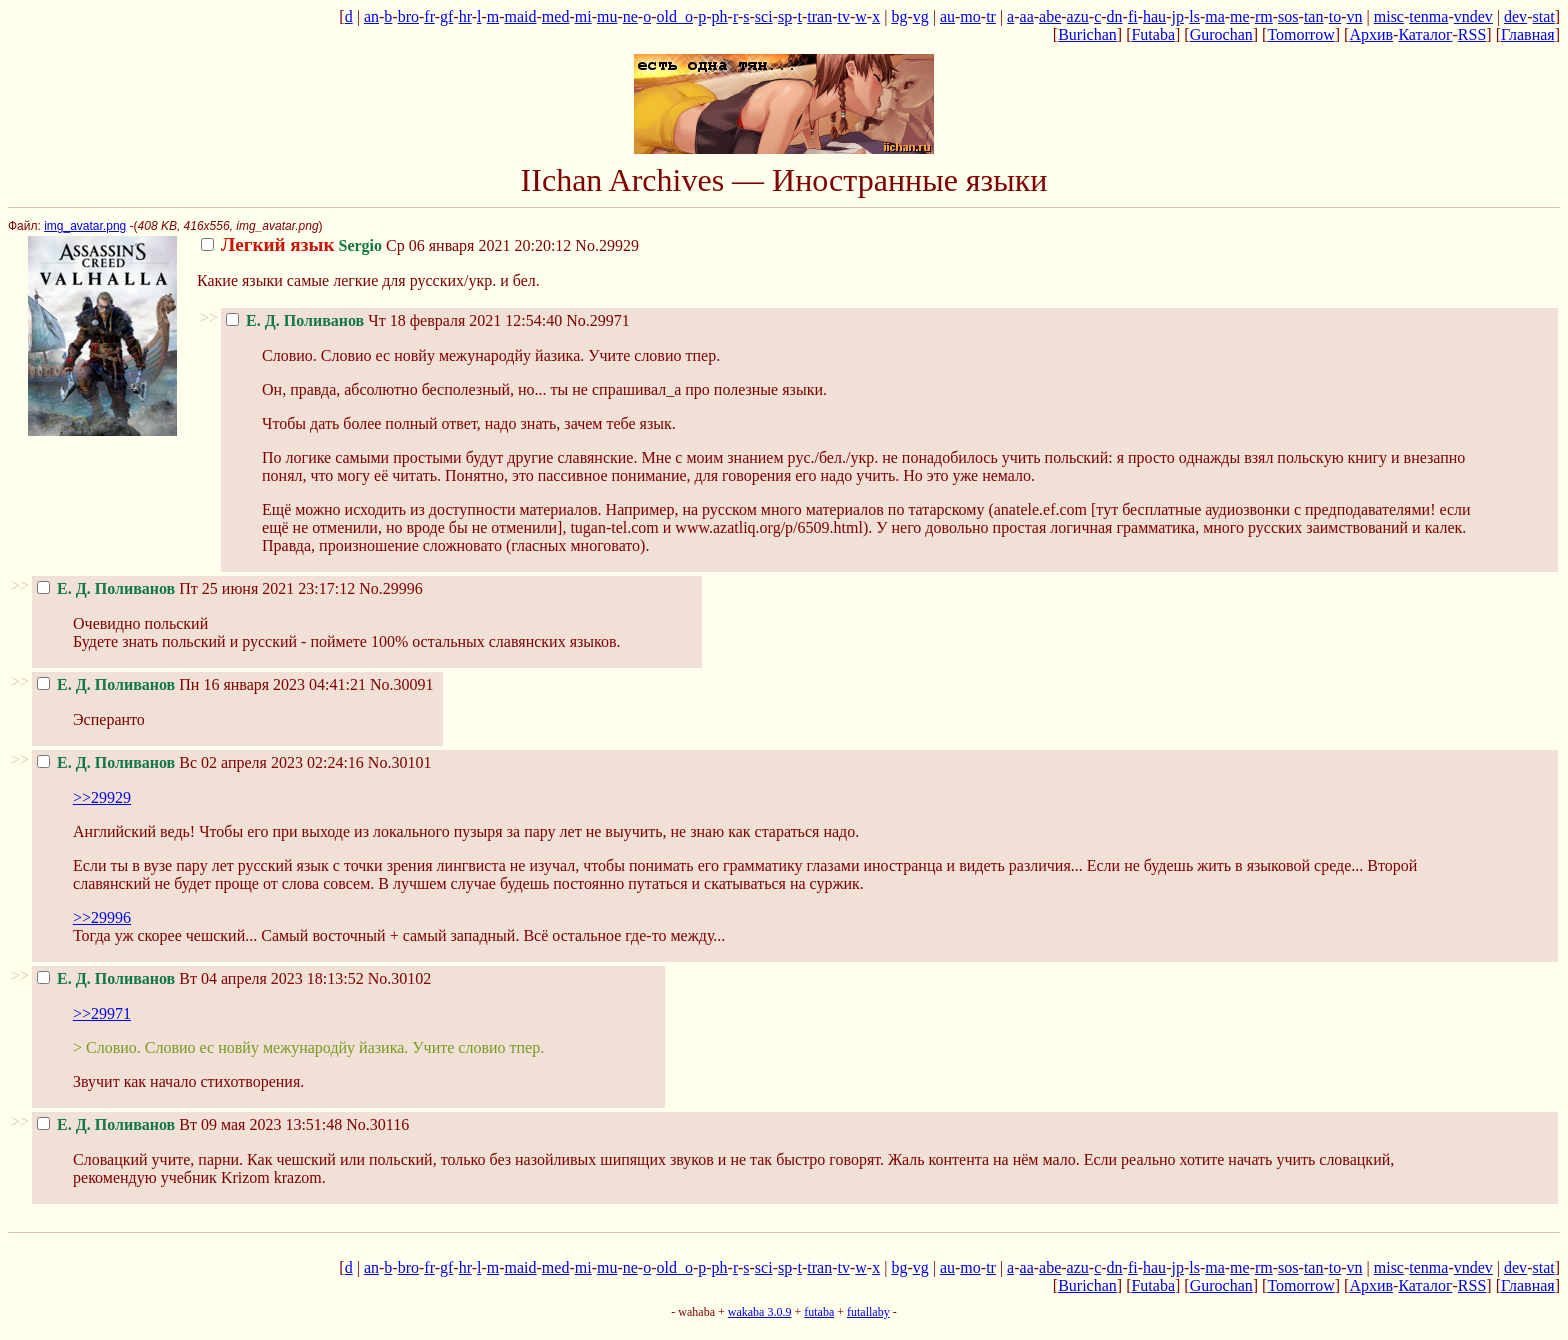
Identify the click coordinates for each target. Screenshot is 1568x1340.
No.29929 (607, 245)
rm (1264, 16)
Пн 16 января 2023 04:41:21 (201, 684)
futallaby (868, 1312)
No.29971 (598, 320)
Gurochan (1221, 34)
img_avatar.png (85, 226)
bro (408, 16)
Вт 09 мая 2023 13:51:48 (189, 1124)
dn (1115, 16)
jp (1177, 16)
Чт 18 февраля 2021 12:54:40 (394, 320)
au (947, 16)
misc (1389, 16)
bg (899, 16)
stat (1543, 16)
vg (921, 16)
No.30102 (400, 978)
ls (1194, 16)
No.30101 (400, 762)
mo (970, 16)
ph (720, 16)
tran (819, 16)
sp (785, 16)
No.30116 (377, 1124)
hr (465, 16)
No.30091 (402, 684)
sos (1288, 16)
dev (1515, 16)
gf (446, 16)
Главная (1528, 34)
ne (630, 16)
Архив (1371, 34)
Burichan (1087, 34)
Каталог (1425, 34)
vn (1355, 16)
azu (1078, 16)
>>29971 (102, 1013)
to (1335, 16)
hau (1154, 16)
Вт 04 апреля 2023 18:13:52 (200, 978)
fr (429, 16)
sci (764, 16)
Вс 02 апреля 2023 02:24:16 (200, 762)
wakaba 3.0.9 (760, 1312)
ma (1215, 16)
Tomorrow (1300, 34)
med (556, 16)
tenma (1428, 16)
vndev (1473, 16)
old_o (675, 16)
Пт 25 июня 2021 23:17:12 (196, 588)
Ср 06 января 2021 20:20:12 (386, 245)
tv (844, 16)
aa (1027, 16)
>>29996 (102, 917)
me (1240, 16)
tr (991, 16)
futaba (819, 1312)
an (371, 16)
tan (1314, 16)
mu (607, 16)
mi (583, 16)
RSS (1472, 34)
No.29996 (391, 588)
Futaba (1153, 34)
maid (521, 16)
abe (1050, 16)
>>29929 (102, 797)
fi (1133, 16)
